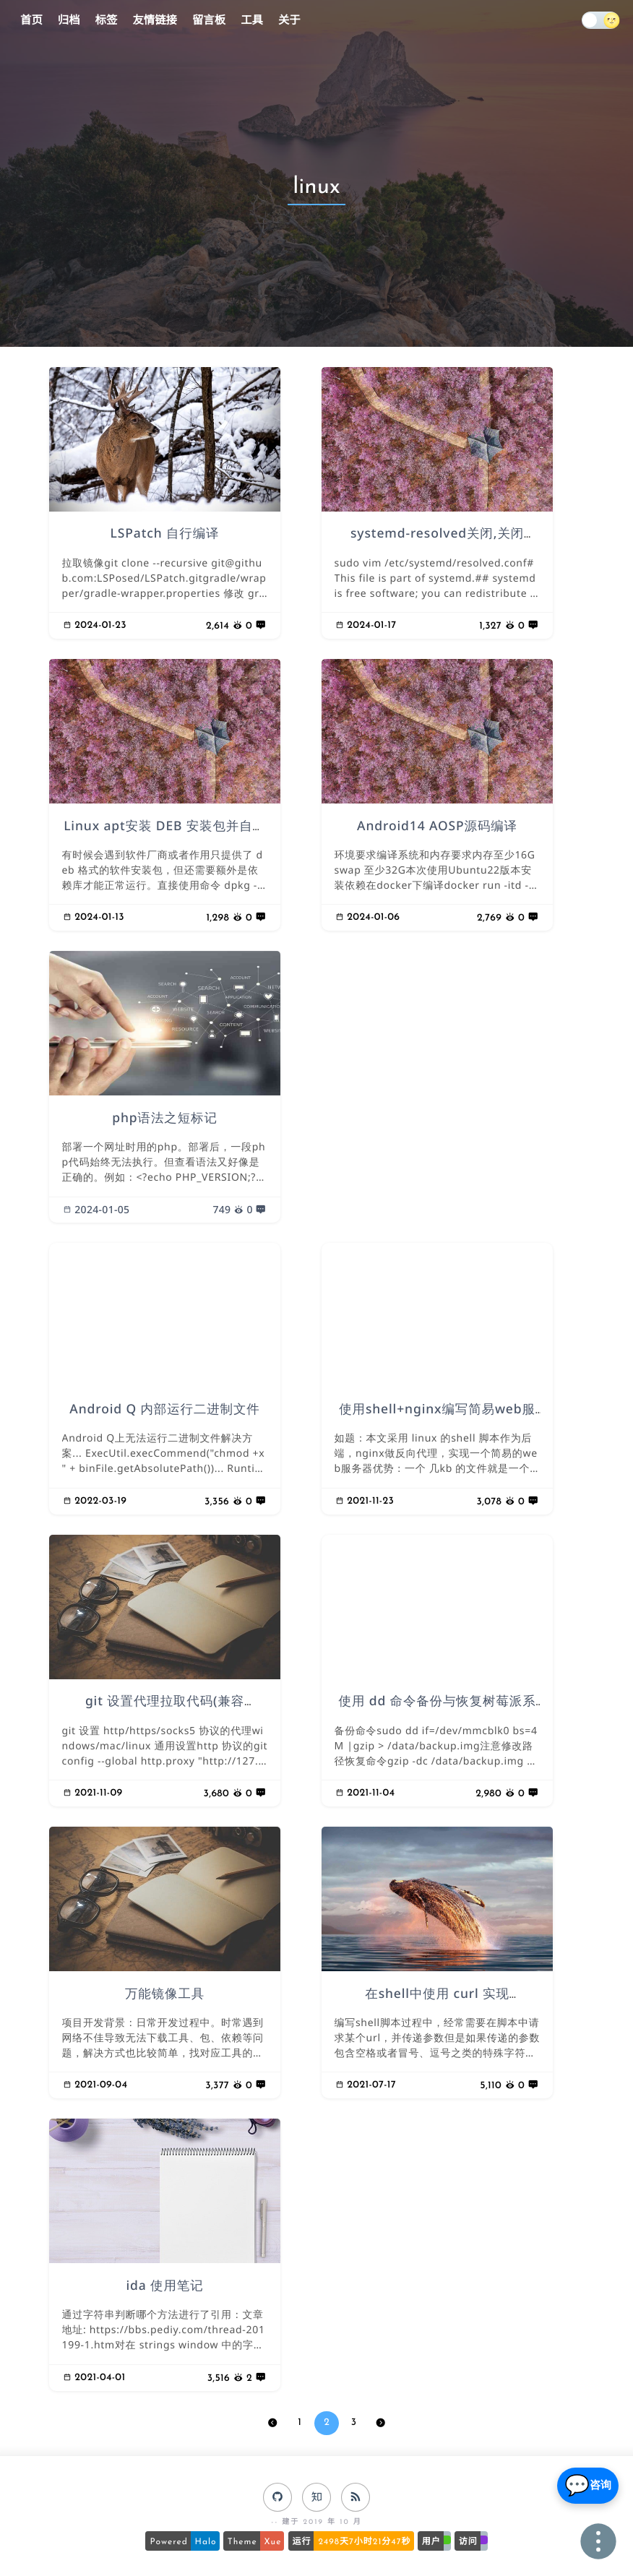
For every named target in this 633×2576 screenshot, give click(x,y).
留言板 (208, 21)
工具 (252, 21)
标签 (106, 21)
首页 (31, 21)
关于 (289, 21)
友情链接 (154, 21)
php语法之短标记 (165, 1118)
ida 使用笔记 (164, 2285)
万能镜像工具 (164, 1993)
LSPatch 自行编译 (165, 534)
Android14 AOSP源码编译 (437, 826)
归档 (69, 21)
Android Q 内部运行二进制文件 (164, 1409)
